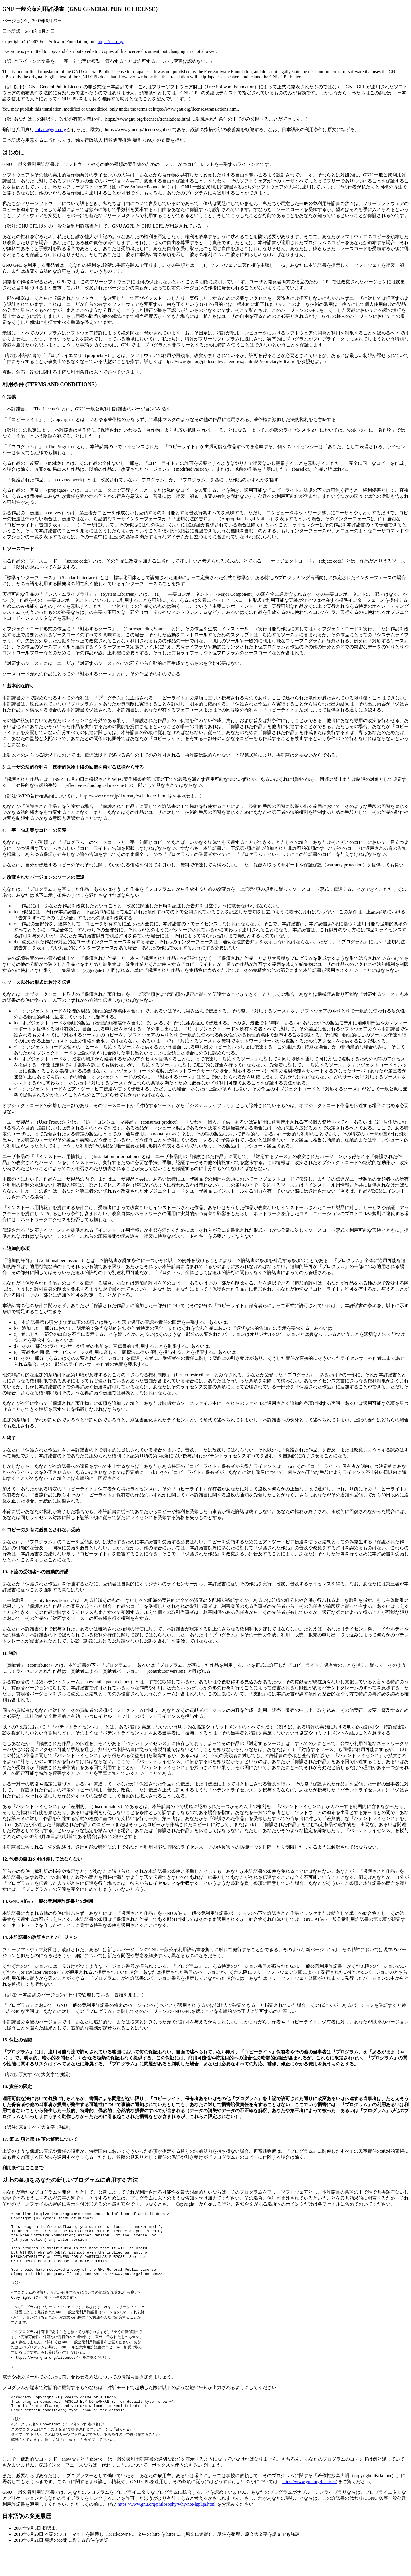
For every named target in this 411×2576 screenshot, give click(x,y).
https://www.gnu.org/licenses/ (309, 2509)
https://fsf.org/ (111, 41)
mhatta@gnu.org (50, 129)
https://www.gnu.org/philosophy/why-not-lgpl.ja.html (167, 2532)
